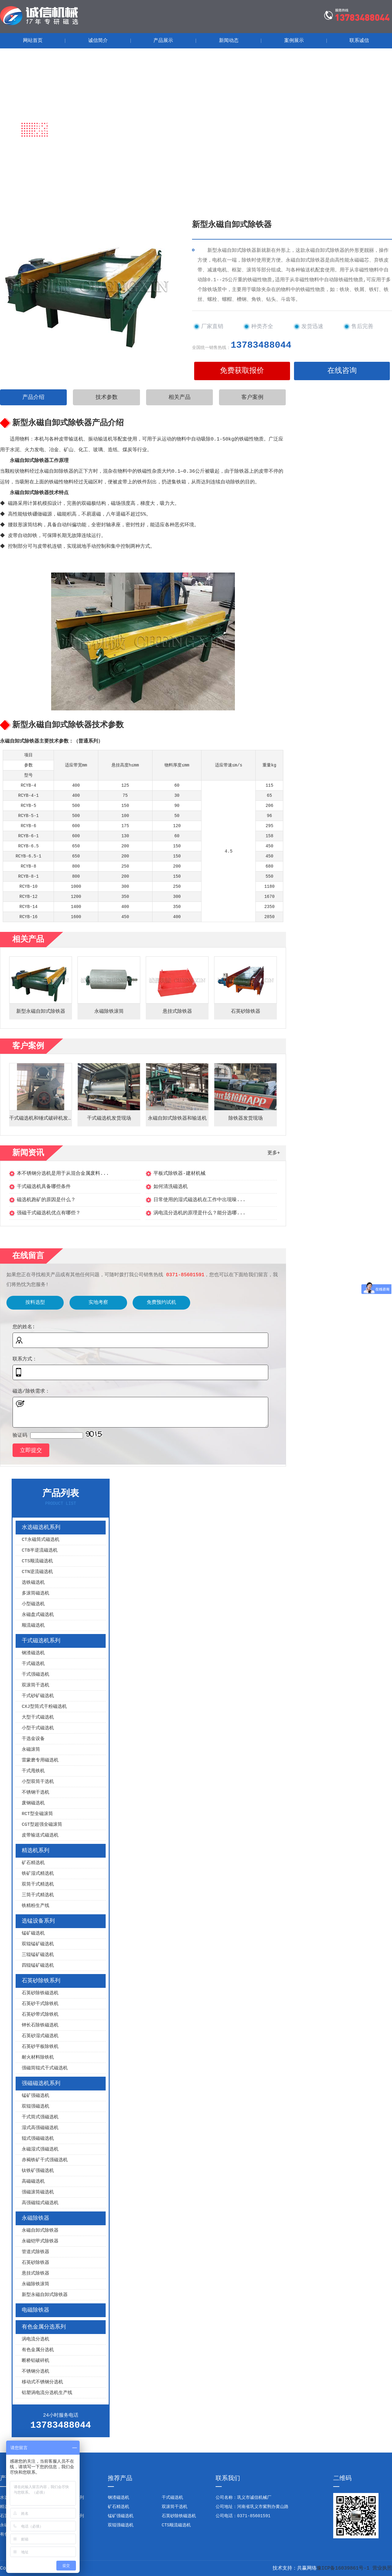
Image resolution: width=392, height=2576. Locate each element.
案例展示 (294, 41)
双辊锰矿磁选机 (38, 1944)
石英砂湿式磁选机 (40, 2036)
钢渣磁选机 (33, 1653)
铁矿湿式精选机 (38, 1873)
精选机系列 (35, 1851)
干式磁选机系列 (41, 1641)
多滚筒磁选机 (35, 1593)
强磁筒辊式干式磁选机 (45, 2068)
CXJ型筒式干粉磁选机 (44, 1706)
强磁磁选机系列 (41, 2083)
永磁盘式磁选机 (38, 1614)
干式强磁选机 (35, 1674)
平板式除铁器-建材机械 (179, 1173)
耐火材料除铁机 (38, 2057)
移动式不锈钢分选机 (42, 2382)
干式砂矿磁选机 (38, 1696)
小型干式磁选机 (38, 1728)
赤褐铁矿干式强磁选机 (45, 2160)
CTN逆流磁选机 (37, 1572)
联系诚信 (359, 41)
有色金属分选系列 (44, 2327)
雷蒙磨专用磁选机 (40, 1760)
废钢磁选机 (33, 1803)
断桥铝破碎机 (35, 2360)
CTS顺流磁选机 (37, 1561)
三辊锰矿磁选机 (38, 1955)
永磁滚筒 (31, 1749)
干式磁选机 (33, 1663)
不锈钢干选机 (35, 1792)
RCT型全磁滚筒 (37, 1814)
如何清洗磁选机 (170, 1187)
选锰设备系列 (38, 1921)
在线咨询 (342, 371)
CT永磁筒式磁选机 (40, 1539)
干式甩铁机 (33, 1771)
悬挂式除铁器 (35, 2273)
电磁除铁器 (35, 2310)
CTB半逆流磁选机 (40, 1550)
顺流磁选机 (33, 1625)
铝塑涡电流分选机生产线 (47, 2393)
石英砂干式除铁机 (40, 2004)
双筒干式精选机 (38, 1884)
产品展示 (163, 41)
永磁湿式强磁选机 (40, 2149)
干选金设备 (33, 1739)
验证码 (20, 1435)
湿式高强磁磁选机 (40, 2128)
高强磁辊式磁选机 (40, 2203)
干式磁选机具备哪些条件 (44, 1187)
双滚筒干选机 (35, 1685)
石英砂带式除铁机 (40, 2014)
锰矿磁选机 (33, 1933)
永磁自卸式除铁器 (40, 2230)
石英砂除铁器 (35, 2262)
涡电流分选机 (35, 2339)
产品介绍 (33, 397)
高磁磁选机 (33, 2181)
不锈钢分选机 (35, 2371)
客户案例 (252, 397)
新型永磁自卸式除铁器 (45, 2295)
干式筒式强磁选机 (40, 2117)
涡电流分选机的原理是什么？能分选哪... (199, 1213)
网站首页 (33, 41)
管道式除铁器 (35, 2252)
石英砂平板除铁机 (40, 2046)
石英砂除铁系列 (41, 1981)
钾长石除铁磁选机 (40, 2025)
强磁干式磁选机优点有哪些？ (49, 1213)
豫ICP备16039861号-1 (343, 2568)
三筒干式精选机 (38, 1895)
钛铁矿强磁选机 (38, 2170)
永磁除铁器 (105, 148)
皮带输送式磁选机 (40, 1835)
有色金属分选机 (38, 2350)
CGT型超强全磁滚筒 (42, 1824)
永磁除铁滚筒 (35, 2284)
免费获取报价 (242, 371)
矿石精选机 (33, 1863)
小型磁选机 (33, 1604)
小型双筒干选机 (38, 1781)
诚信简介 (98, 41)
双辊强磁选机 (35, 2106)
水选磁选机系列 (41, 1527)
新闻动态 (229, 41)
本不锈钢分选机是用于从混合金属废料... (63, 1173)
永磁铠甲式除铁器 (40, 2241)
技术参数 (107, 397)
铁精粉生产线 (35, 1905)
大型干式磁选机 (38, 1717)
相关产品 (179, 397)
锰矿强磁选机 (35, 2095)
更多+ (273, 1153)
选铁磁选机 (33, 1582)
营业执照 (382, 2568)
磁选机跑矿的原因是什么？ (46, 1200)
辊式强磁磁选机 (38, 2138)
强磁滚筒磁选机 (38, 2192)
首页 (51, 148)
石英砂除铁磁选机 (40, 1993)
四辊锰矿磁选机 (38, 1965)
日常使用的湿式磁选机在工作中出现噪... (199, 1200)
